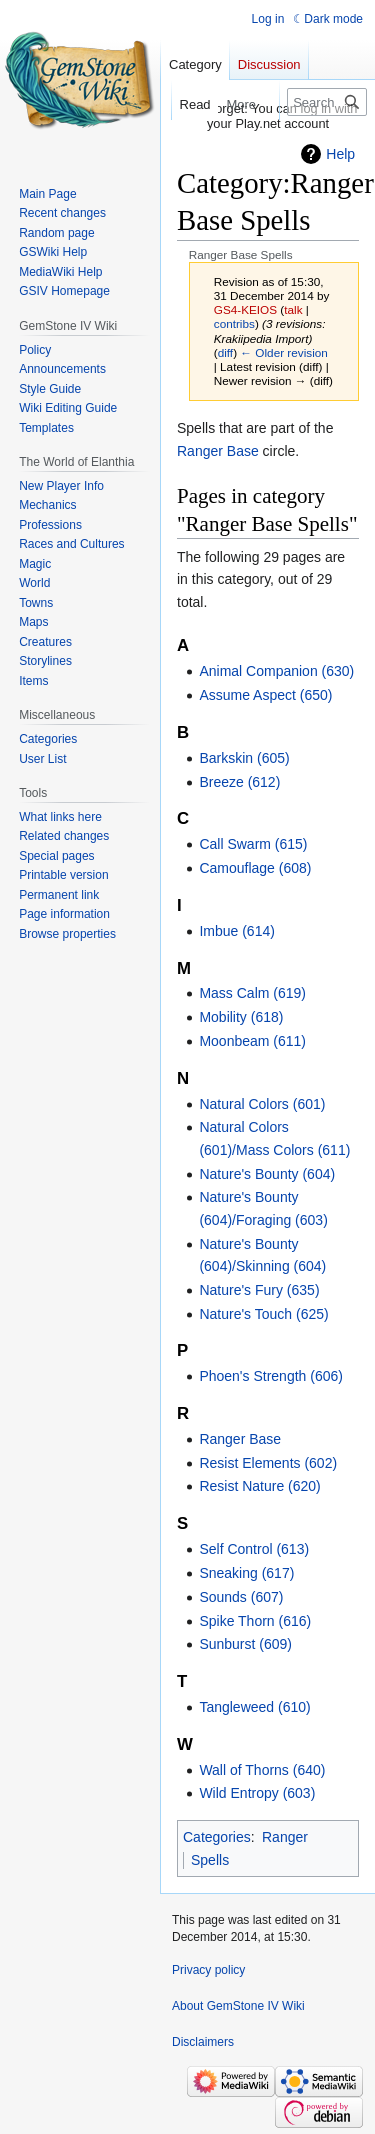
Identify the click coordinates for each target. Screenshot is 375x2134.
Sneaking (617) (246, 1573)
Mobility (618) (241, 1017)
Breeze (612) (239, 782)
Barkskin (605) (244, 758)
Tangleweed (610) (254, 1707)
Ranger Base (218, 451)
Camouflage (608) (255, 868)
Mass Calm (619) (252, 993)
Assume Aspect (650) (265, 695)
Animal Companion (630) (276, 671)
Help (340, 154)
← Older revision (284, 352)
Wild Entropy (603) (257, 1793)
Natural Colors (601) (262, 1104)
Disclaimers (203, 2042)
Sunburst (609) (245, 1644)
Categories (217, 1837)
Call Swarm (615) (253, 844)
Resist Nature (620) (259, 1486)
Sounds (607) (241, 1597)
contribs (234, 323)
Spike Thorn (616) (255, 1621)
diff (225, 352)
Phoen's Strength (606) (271, 1376)
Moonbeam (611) (252, 1041)
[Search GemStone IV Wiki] (327, 102)
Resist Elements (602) (268, 1463)
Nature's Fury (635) (259, 1290)
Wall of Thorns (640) (262, 1770)
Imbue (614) (236, 931)
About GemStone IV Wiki (238, 2006)
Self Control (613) (254, 1549)
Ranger (285, 1837)
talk (293, 309)
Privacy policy (208, 1970)
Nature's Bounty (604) (267, 1174)
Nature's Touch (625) (263, 1314)
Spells (210, 1860)
